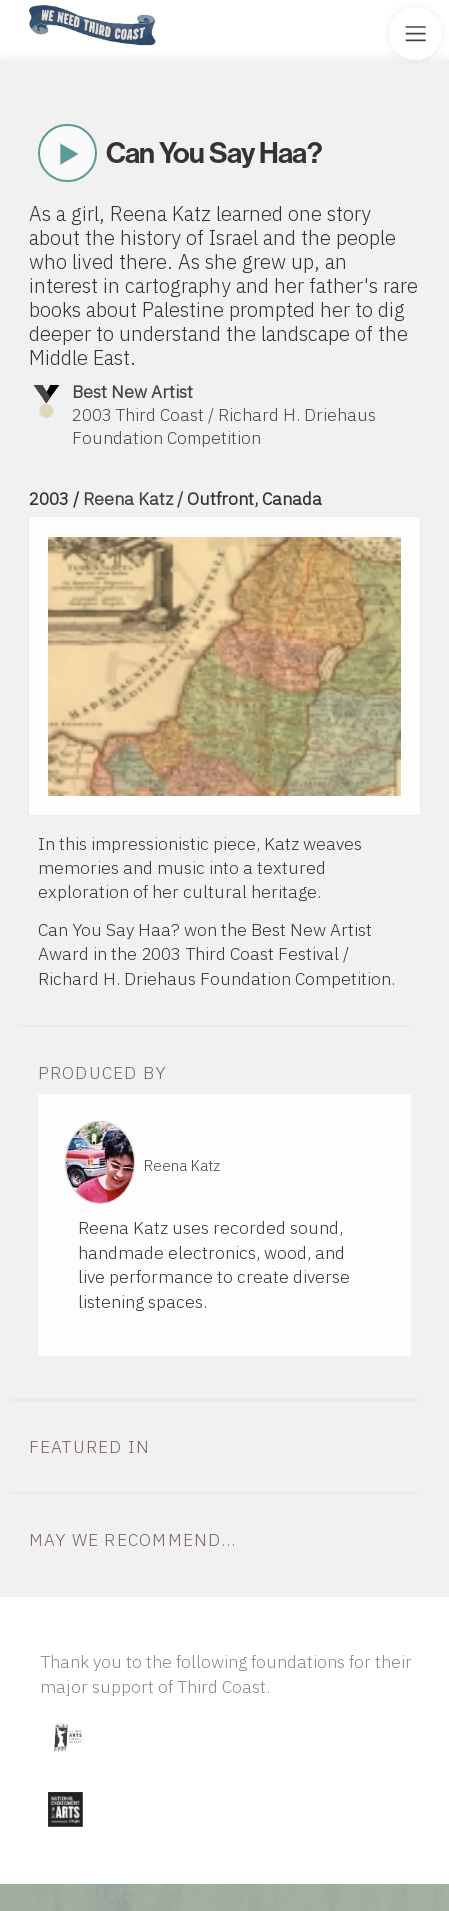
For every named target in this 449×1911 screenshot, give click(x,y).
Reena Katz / (135, 498)
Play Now (68, 153)
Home (23, 6)
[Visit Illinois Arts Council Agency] (67, 1758)
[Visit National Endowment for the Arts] (65, 1830)
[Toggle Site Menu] (415, 33)
